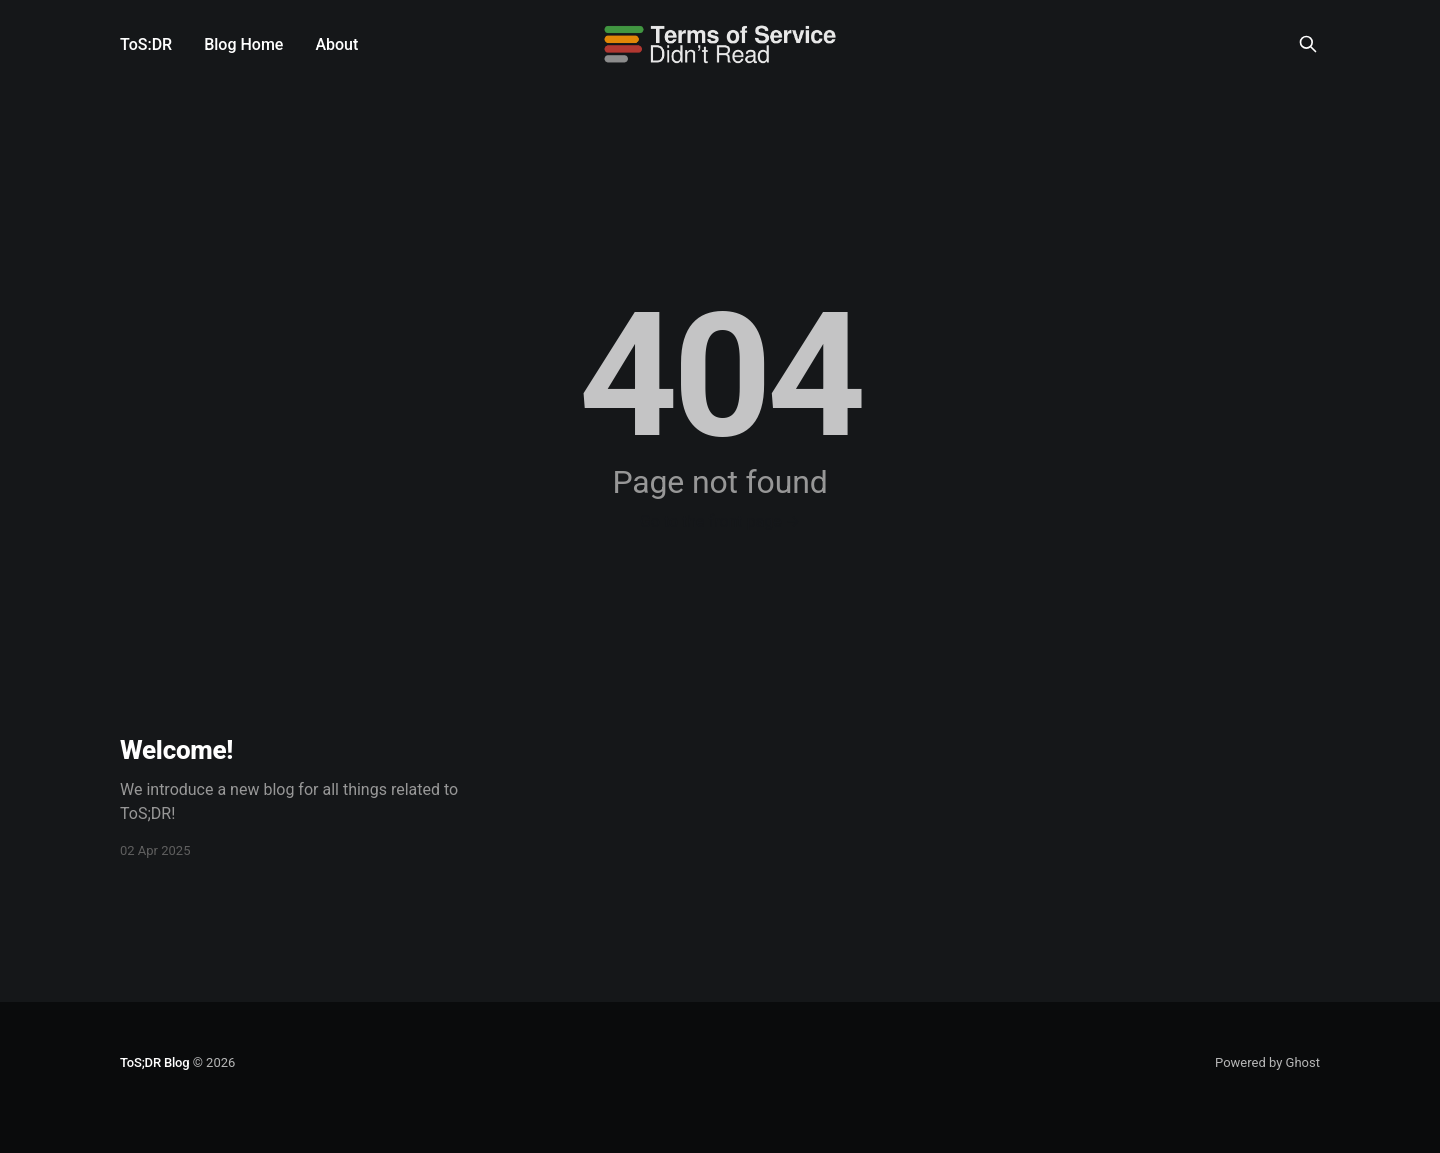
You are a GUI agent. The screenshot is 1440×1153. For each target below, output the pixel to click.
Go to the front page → (720, 521)
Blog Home (243, 44)
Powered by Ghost (1267, 1062)
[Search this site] (1308, 44)
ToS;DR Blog (154, 1062)
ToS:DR (146, 44)
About (336, 44)
